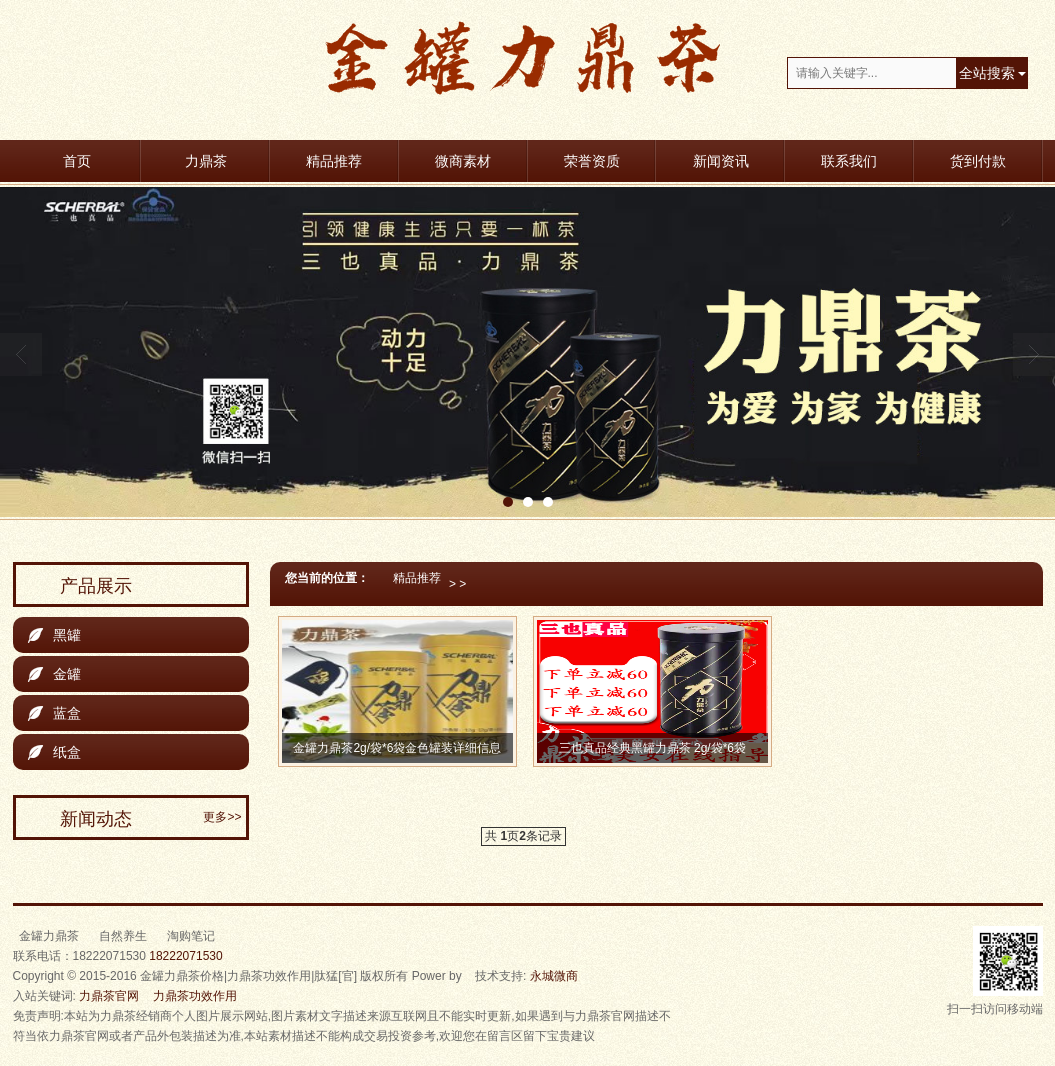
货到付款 (978, 161)
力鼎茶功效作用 (195, 996)
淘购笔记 (191, 936)
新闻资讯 (721, 161)
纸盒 (54, 752)
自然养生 (123, 936)
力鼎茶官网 (109, 996)
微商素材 (463, 161)
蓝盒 (54, 713)
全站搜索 (987, 73)
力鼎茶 (206, 161)
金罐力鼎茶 (49, 936)
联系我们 (849, 161)
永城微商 (554, 976)
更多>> (222, 817)
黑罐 (54, 635)
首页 (77, 161)
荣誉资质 (592, 161)
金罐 (54, 674)
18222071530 (185, 956)
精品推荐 (334, 161)
